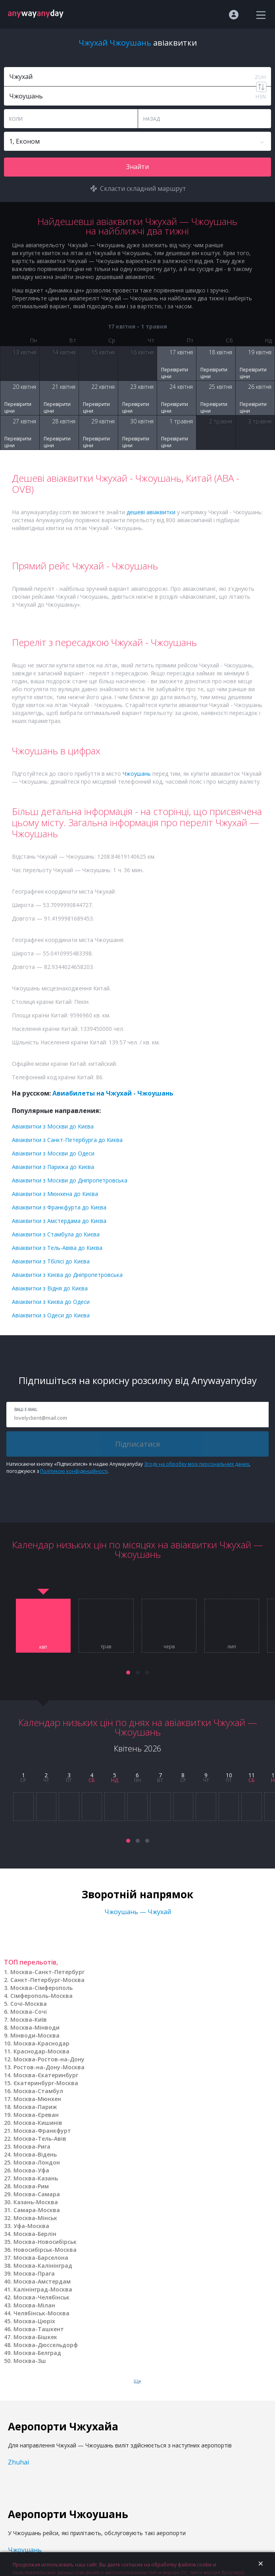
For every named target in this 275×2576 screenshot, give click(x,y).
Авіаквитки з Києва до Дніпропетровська (67, 1274)
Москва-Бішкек (35, 2337)
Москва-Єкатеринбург (45, 2075)
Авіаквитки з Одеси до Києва (51, 1315)
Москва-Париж (35, 2107)
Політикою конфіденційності (74, 1471)
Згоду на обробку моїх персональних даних (196, 1464)
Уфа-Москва (31, 2226)
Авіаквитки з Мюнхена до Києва (55, 1194)
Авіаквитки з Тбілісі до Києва (51, 1261)
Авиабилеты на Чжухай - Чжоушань (112, 1093)
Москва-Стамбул (38, 2091)
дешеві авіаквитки (151, 512)
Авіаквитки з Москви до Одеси (53, 1153)
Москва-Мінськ (35, 2218)
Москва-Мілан (34, 2305)
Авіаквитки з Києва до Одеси (51, 1301)
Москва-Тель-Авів (39, 2138)
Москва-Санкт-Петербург (47, 1972)
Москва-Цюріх (34, 2321)
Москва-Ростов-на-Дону (49, 2059)
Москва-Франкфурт (42, 2130)
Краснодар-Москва (41, 2051)
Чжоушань (137, 773)
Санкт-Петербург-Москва (47, 1980)
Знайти (137, 166)
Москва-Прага (34, 2273)
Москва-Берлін (34, 2234)
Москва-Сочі (28, 2011)
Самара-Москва (36, 2210)
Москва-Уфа (31, 2170)
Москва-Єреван (36, 2114)
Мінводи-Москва (35, 2035)
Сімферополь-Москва (41, 1995)
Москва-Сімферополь (41, 1988)
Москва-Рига (31, 2146)
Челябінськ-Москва (41, 2313)
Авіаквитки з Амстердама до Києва (59, 1221)
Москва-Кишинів (37, 2122)
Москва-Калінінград (42, 2265)
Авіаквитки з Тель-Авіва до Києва (57, 1247)
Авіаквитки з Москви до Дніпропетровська (69, 1180)
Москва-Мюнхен (37, 2099)
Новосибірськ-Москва (45, 2249)
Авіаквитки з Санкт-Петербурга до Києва (67, 1140)
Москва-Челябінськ (41, 2297)
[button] (128, 1672)
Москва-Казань (35, 2178)
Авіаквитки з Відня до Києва (50, 1288)
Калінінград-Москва (42, 2289)
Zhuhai (18, 2462)
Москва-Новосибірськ (45, 2241)
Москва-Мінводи (35, 2027)
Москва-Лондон (36, 2162)
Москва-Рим (31, 2186)
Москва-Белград (37, 2353)
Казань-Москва (35, 2202)
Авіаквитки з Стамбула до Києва (56, 1234)
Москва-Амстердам (42, 2281)
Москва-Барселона (40, 2257)
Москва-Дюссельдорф (45, 2345)
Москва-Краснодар (41, 2043)
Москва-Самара (36, 2194)
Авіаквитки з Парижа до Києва (53, 1167)
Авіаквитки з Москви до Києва (53, 1126)
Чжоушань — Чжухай (137, 1911)
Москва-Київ (28, 2019)
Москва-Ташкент (38, 2329)
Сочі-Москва (28, 2003)
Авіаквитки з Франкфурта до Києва (59, 1207)
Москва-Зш (29, 2361)
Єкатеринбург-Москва (45, 2083)
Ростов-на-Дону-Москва (49, 2067)
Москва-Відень (35, 2154)
